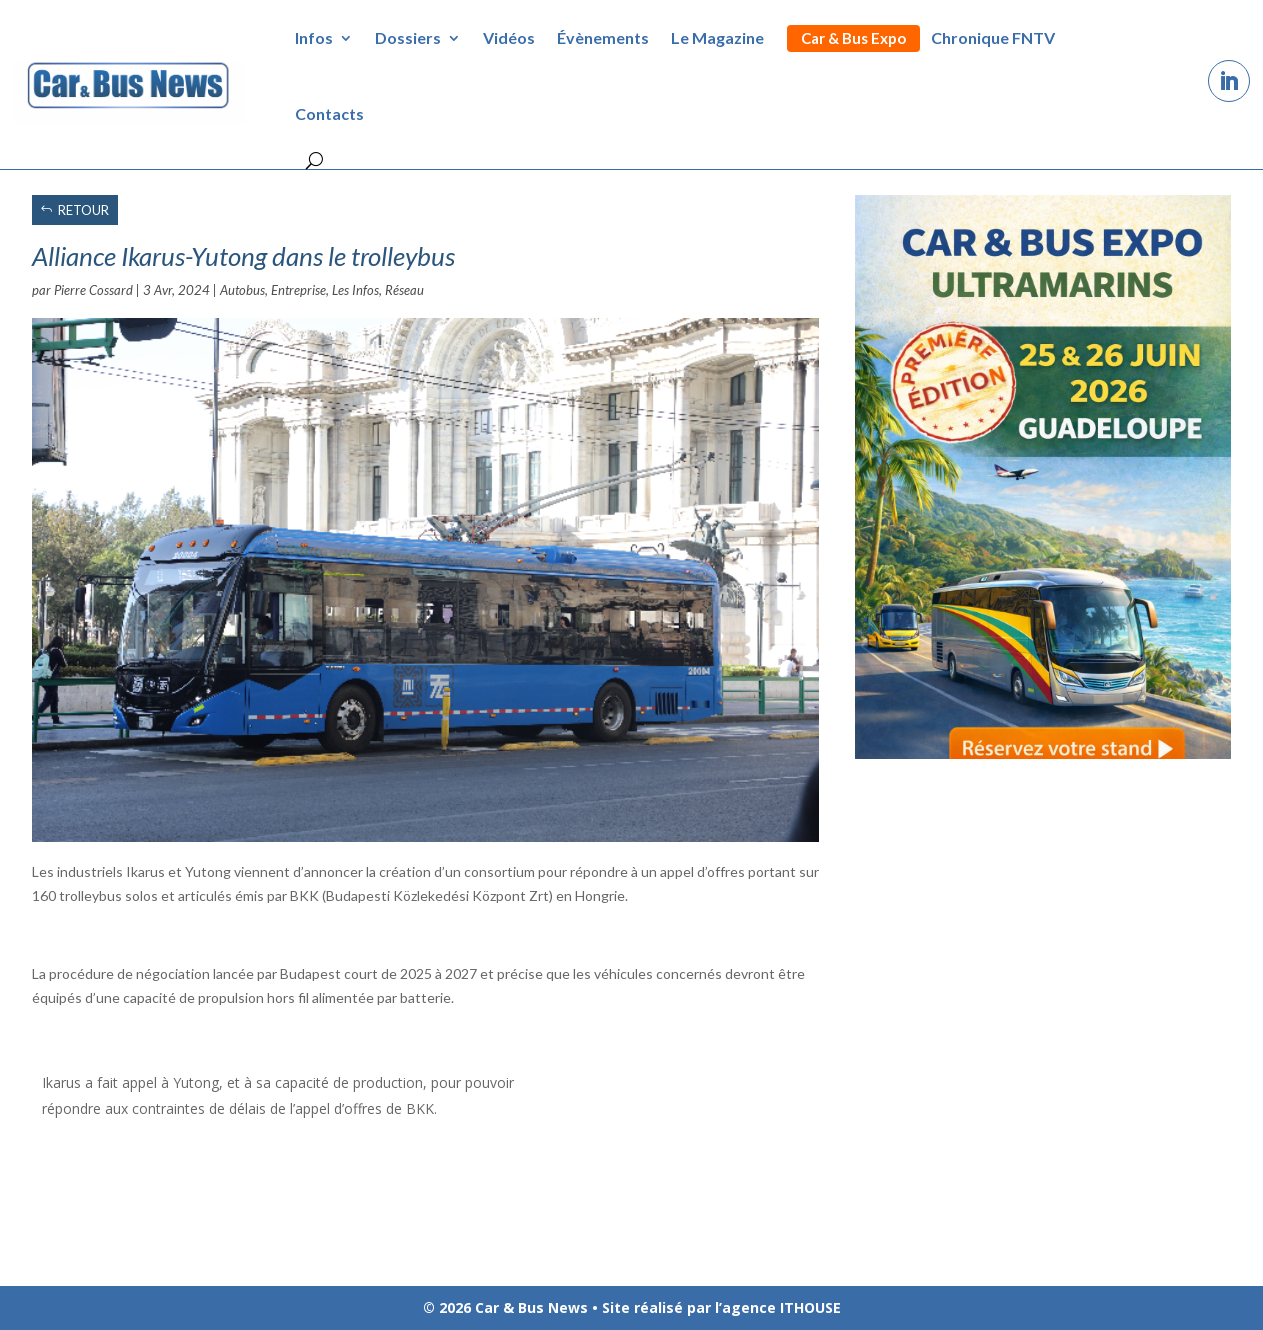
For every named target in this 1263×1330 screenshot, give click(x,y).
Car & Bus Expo (853, 38)
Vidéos (509, 37)
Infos (314, 37)
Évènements (603, 37)
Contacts (329, 113)
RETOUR (83, 210)
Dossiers (408, 37)
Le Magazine (717, 37)
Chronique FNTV (993, 37)
